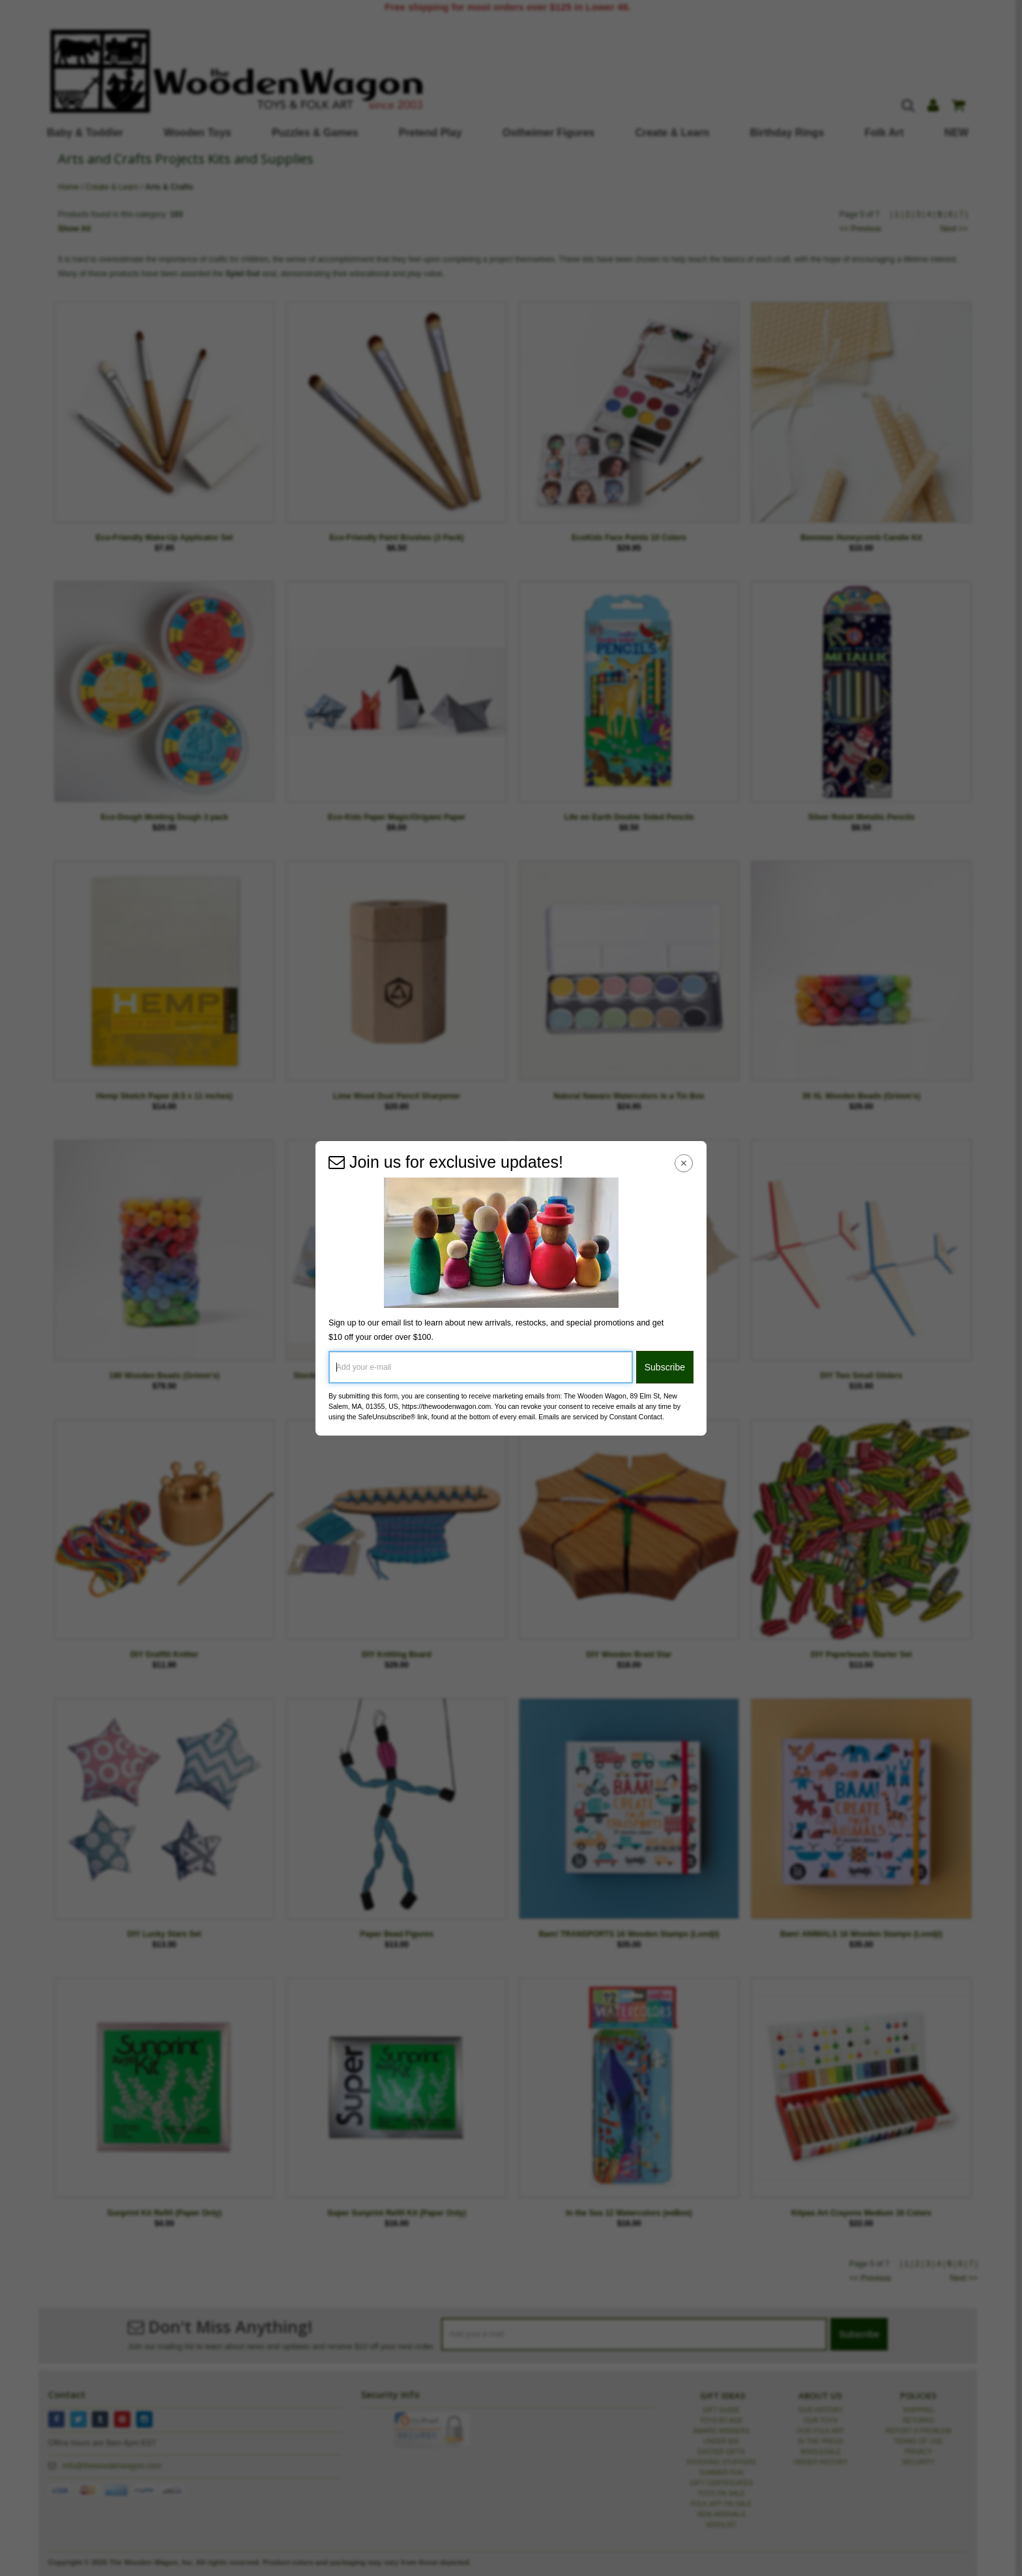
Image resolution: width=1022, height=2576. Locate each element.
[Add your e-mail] (480, 1367)
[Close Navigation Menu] (684, 1163)
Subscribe (665, 1367)
